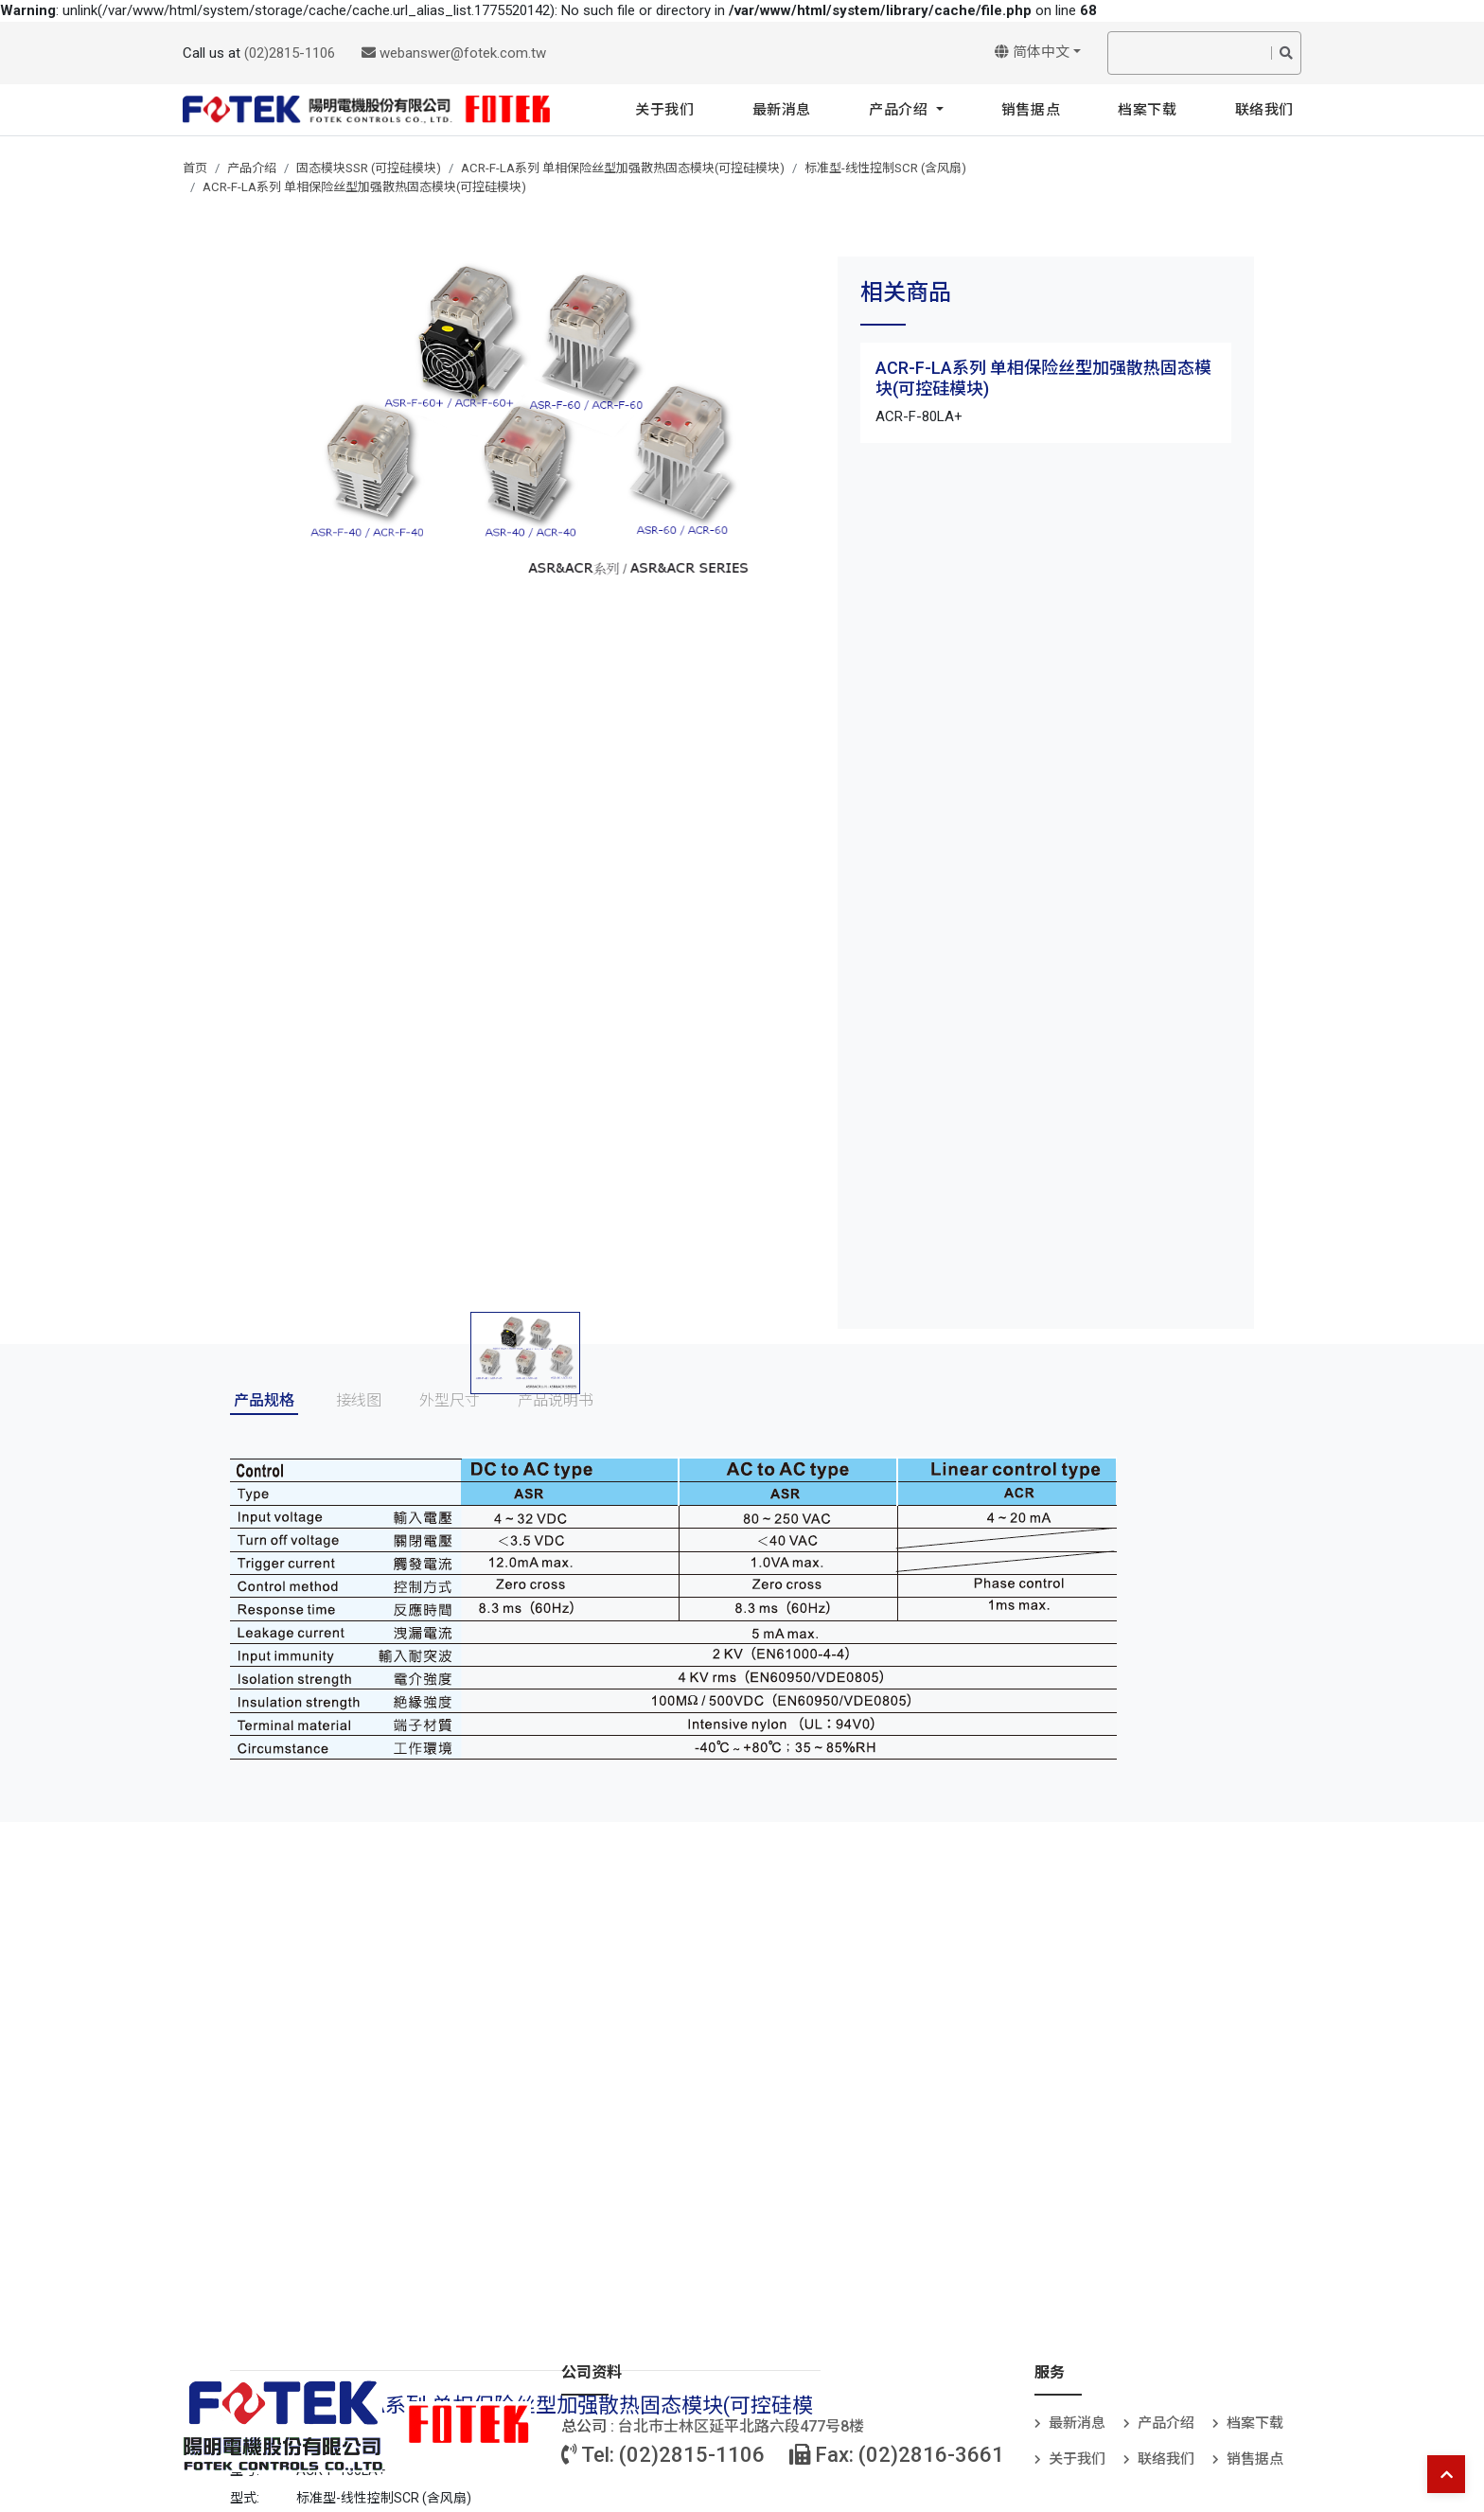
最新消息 (781, 109)
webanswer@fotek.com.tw (454, 53)
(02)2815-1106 (289, 53)
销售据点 (1030, 109)
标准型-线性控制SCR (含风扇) (885, 168)
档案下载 (1147, 109)
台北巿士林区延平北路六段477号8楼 (741, 2426)
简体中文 (1032, 52)
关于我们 (664, 109)
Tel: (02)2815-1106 (663, 2455)
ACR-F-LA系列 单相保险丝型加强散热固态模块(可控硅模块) (623, 168)
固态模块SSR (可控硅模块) (368, 168)
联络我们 (1264, 109)
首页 (195, 168)
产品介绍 (900, 109)
